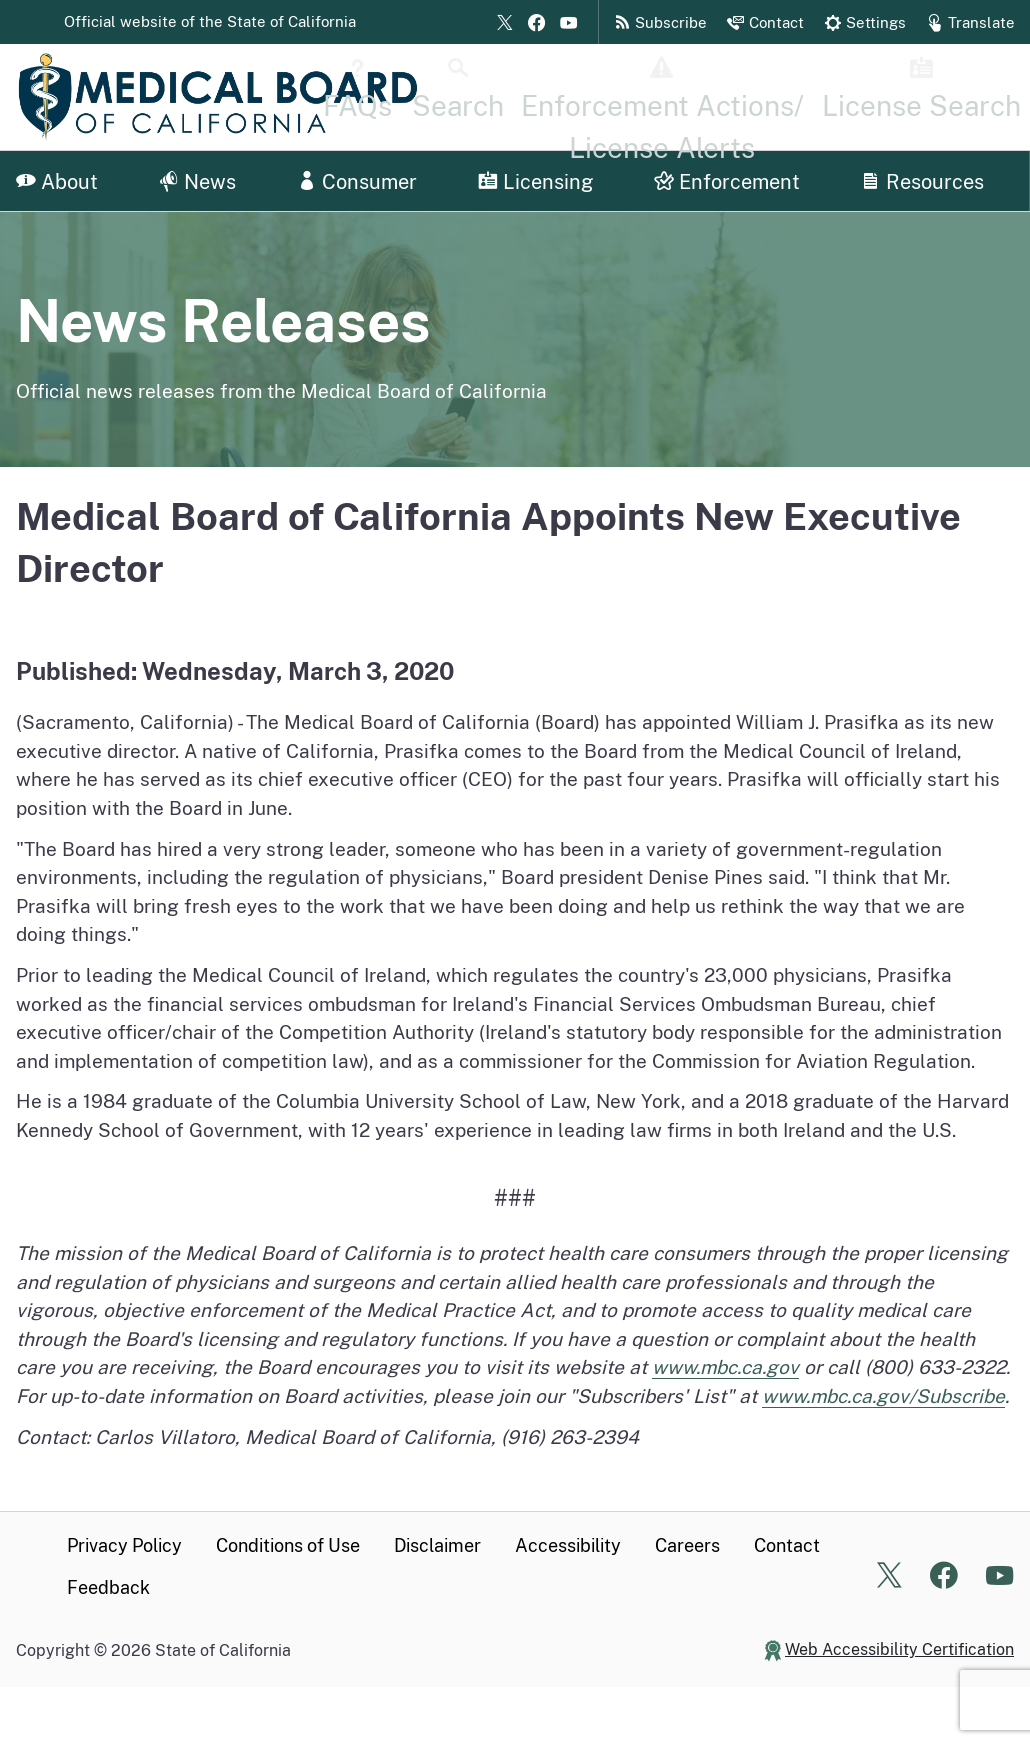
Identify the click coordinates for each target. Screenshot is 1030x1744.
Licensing (535, 182)
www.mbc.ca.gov (725, 1367)
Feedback (108, 1587)
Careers (687, 1545)
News (197, 182)
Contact (787, 1545)
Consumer (357, 182)
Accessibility (568, 1545)
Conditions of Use (288, 1545)
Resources (922, 182)
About (57, 182)
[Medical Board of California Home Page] (217, 97)
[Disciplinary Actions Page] (781, 97)
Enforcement (727, 182)
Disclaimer (437, 1545)
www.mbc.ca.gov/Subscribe (883, 1396)
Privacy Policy (124, 1545)
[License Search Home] (955, 97)
